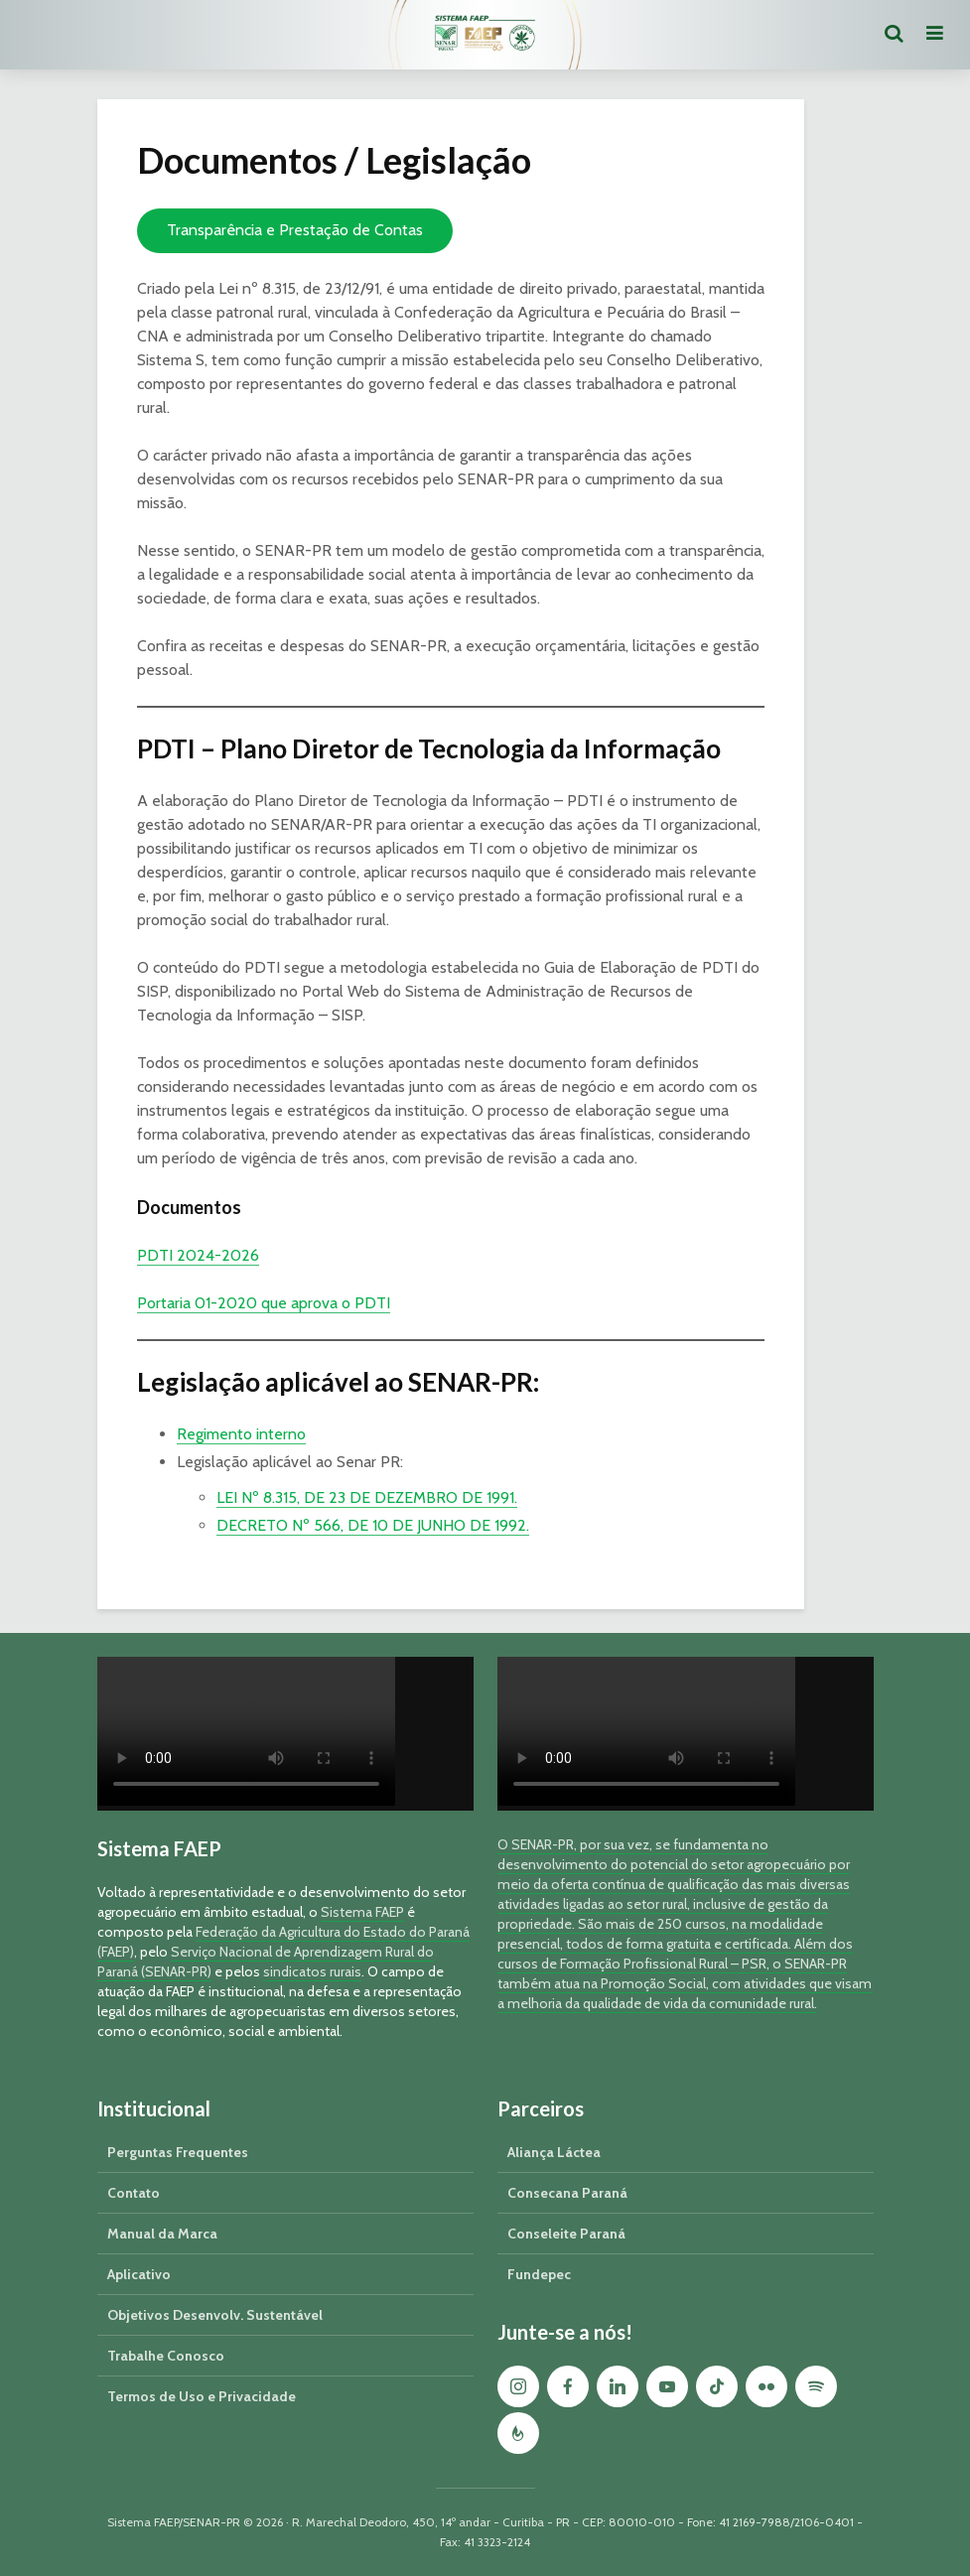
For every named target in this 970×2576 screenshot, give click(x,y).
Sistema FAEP (362, 1912)
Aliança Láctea (554, 2152)
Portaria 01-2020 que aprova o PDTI (263, 1302)
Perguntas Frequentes (177, 2152)
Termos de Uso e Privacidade (201, 2396)
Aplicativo (139, 2274)
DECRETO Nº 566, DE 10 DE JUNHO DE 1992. (372, 1525)
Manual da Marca (162, 2233)
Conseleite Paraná (566, 2233)
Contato (133, 2193)
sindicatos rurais (312, 1971)
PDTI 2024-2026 (198, 1255)
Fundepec (539, 2274)
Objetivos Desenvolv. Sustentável (215, 2315)
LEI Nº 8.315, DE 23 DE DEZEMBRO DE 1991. (366, 1497)
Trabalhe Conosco (165, 2356)
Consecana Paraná (567, 2193)
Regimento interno (241, 1433)
